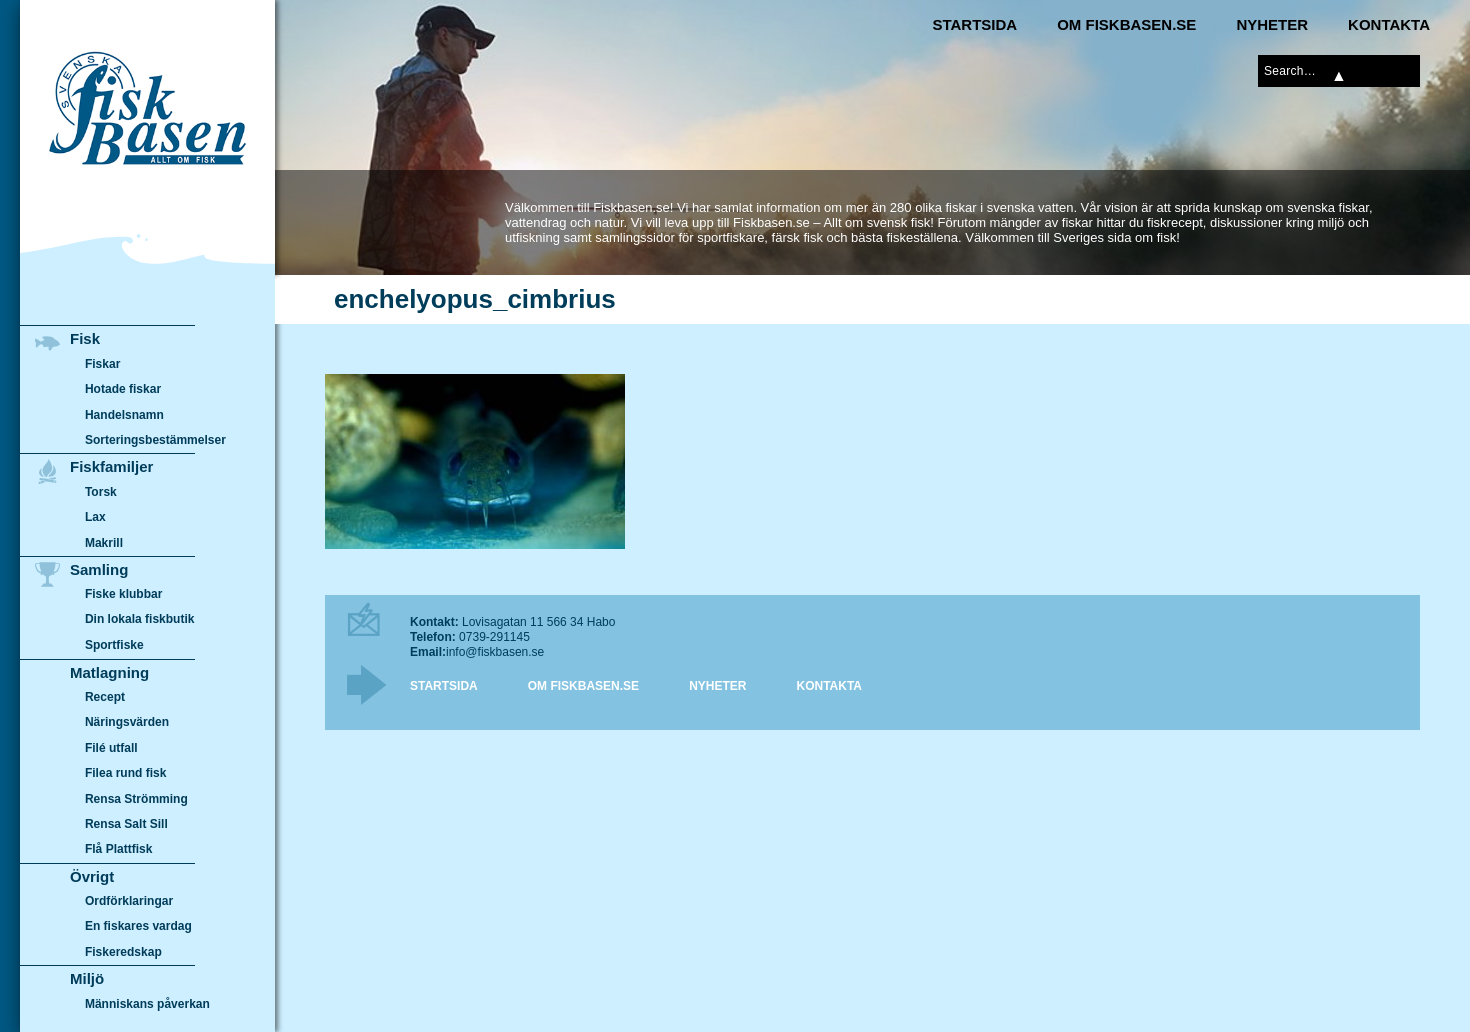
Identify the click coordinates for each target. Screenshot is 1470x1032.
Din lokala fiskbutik (140, 620)
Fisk (85, 338)
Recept (105, 697)
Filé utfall (111, 748)
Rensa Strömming (136, 799)
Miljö (87, 978)
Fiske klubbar (124, 594)
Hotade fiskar (123, 389)
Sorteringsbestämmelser (155, 440)
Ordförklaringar (129, 901)
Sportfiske (114, 645)
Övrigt (92, 876)
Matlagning (109, 672)
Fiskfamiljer (111, 466)
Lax (95, 517)
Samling (99, 569)
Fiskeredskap (123, 952)
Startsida (974, 24)
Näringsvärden (127, 722)
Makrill (104, 543)
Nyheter (1272, 24)
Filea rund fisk (125, 773)
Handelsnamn (124, 415)
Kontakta (1389, 24)
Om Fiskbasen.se (1126, 24)
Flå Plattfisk (118, 849)
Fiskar (102, 364)
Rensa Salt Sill (126, 824)
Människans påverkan (147, 1004)
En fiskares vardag (138, 927)
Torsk (101, 492)
